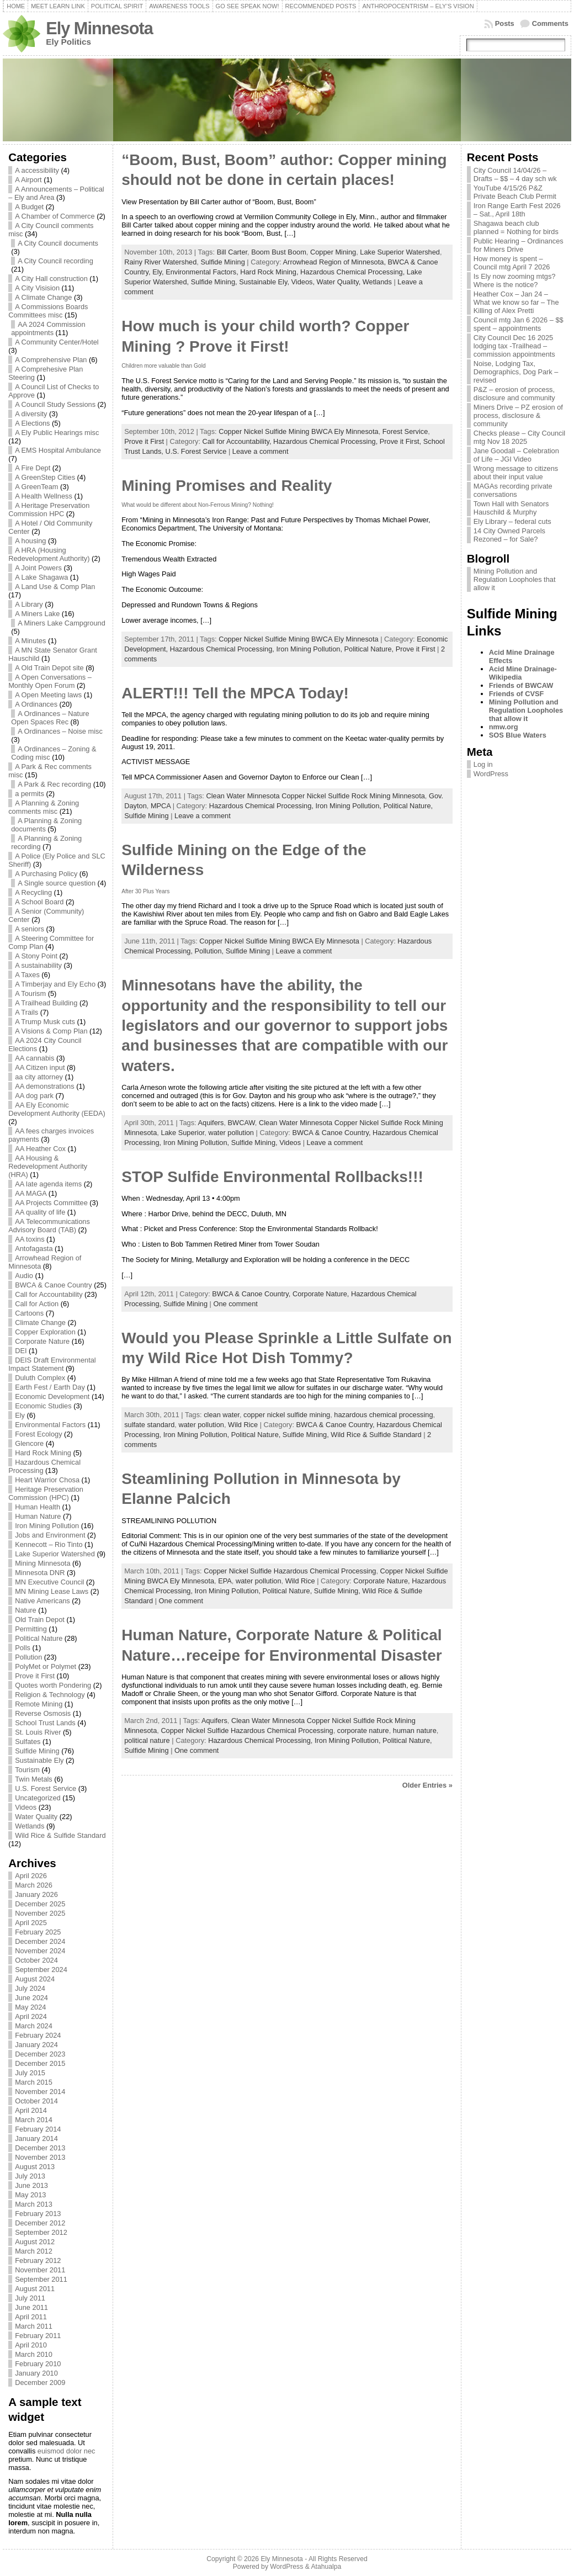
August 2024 (35, 1979)
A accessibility (37, 170)
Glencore (29, 1443)
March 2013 (33, 2204)
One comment (235, 1304)
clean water (222, 1415)
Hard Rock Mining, (270, 272)
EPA (225, 1581)
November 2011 (40, 2270)
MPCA (161, 806)
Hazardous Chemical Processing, (353, 272)
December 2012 (40, 2223)
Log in (483, 764)
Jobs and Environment (50, 1535)
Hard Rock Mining (43, 1453)
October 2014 (36, 2101)
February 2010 (38, 2364)
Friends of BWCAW (521, 685)
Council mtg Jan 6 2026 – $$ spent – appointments (519, 324)
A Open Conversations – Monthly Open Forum (50, 681)
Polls (22, 1648)
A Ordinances (36, 704)
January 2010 (36, 2373)
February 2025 (38, 1932)
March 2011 (33, 2326)
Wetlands (29, 1826)
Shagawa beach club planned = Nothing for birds (516, 227)
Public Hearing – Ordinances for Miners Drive (519, 245)
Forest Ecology (38, 1434)
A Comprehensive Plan (51, 360)
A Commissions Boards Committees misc (48, 311)
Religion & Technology (49, 1694)
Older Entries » (427, 1785)
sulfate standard (149, 1424)
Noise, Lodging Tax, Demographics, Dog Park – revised (516, 371)
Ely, (159, 272)
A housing (30, 541)
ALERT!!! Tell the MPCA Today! (235, 693)
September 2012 (41, 2232)
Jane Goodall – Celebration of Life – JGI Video (516, 455)
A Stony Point (36, 956)
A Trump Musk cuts (45, 1021)
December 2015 (40, 2063)
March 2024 (33, 2026)
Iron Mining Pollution (47, 1526)
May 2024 (30, 2007)
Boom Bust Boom (278, 252)
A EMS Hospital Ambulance (58, 450)
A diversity (31, 414)
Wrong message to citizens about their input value (516, 472)
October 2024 (36, 1960)
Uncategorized (38, 1798)
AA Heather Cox (40, 1148)
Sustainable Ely (39, 1760)
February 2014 (38, 2129)
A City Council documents (58, 243)
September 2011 (41, 2279)
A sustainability (38, 965)
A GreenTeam (36, 487)
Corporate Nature (42, 1341)
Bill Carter (232, 252)
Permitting (31, 1629)
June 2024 (31, 1998)
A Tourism (30, 993)
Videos (25, 1807)
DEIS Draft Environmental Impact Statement (52, 1364)
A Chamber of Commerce (54, 216)
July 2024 (30, 1988)
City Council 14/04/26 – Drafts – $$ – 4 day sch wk (515, 174)
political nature (147, 1740)
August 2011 (35, 2289)
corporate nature (363, 1730)
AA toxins (29, 1239)
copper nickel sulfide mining (286, 1415)
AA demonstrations (44, 1086)
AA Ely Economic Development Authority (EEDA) (56, 1109)
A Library (29, 604)
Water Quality (36, 1816)
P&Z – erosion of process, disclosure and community (514, 393)
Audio (24, 1275)
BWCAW (241, 1123)
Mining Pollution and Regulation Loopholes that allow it (515, 579)
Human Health (37, 1507)
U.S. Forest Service (45, 1788)
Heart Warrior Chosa (47, 1480)
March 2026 (33, 1885)
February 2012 (38, 2260)
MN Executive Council (49, 1582)
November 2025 (40, 1913)
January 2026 (36, 1894)
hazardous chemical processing (383, 1415)
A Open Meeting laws (48, 695)
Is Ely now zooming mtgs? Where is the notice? (515, 280)
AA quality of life (40, 1212)
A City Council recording (55, 261)
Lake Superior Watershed (55, 1554)
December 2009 (40, 2382)
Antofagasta (33, 1248)
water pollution (231, 1132)
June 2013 (31, 2185)
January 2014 (36, 2138)
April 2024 (31, 2016)
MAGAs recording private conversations (513, 490)
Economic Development (52, 1396)
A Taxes (27, 975)
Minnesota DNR (40, 1572)
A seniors (29, 929)
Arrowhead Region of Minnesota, (335, 262)
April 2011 (31, 2317)
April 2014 (31, 2110)
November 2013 (40, 2157)
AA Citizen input (40, 1067)
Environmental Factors (50, 1424)
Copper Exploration (45, 1332)
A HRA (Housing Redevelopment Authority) (48, 554)
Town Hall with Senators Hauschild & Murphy (511, 508)
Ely (20, 1415)
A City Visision (37, 288)
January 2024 (36, 2044)
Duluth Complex (40, 1378)
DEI (20, 1351)
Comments (550, 23)
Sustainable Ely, (265, 282)
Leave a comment (260, 451)
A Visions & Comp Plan (51, 1031)
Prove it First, (401, 441)
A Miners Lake (37, 613)
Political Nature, (370, 649)
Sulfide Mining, (215, 282)
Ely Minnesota (99, 28)
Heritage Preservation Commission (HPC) (45, 1493)
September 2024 (41, 1969)
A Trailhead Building (46, 1003)
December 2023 (40, 2054)
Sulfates (27, 1741)
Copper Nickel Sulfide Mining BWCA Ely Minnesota (298, 431)
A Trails (26, 1012)
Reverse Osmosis (43, 1713)
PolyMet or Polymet (45, 1666)
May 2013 (30, 2195)
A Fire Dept (32, 468)
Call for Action (37, 1304)
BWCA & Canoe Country (53, 1285)
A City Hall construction (51, 278)
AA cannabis (34, 1058)
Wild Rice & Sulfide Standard (60, 1835)
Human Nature (38, 1516)
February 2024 (38, 2035)
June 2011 (31, 2307)
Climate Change (40, 1322)
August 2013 (35, 2166)
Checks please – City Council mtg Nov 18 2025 (519, 437)
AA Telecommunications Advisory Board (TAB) (49, 1225)
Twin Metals (33, 1779)
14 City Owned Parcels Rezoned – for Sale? (509, 535)
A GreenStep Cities (45, 477)
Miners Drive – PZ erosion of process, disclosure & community (518, 415)
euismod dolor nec (66, 2451)
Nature (25, 1610)
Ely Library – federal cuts (512, 521)
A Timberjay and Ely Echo (55, 984)
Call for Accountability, (238, 441)
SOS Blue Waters (517, 735)
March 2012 (33, 2251)
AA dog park (34, 1095)
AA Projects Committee (51, 1203)
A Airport (28, 180)
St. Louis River (38, 1732)
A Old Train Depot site (49, 668)
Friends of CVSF (516, 694)
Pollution (28, 1657)
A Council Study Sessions (55, 404)
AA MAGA (30, 1193)
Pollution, (210, 951)
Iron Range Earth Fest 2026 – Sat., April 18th (517, 210)
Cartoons (29, 1313)
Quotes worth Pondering (53, 1685)
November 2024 (40, 1951)
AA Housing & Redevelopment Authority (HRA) (47, 1166)
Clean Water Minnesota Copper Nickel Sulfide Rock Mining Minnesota (315, 796)
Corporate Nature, (322, 1294)
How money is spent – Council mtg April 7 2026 (512, 263)
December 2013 (40, 2148)
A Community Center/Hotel (57, 342)
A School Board (39, 902)
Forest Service (405, 431)
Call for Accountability (48, 1294)
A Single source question (56, 883)
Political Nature (38, 1638)
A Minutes (30, 641)
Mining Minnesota (42, 1563)
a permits (29, 793)
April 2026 (31, 1876)
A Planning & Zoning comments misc (43, 807)
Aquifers (211, 1123)
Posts (504, 23)
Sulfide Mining (37, 1751)
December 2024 (40, 1941)
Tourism (27, 1770)
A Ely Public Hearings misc (57, 432)
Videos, (304, 282)
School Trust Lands (45, 1723)
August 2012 (35, 2242)
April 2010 (31, 2345)
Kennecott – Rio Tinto (48, 1544)
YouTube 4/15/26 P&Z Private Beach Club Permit (515, 192)
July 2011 (30, 2298)
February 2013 (38, 2213)
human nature (415, 1730)
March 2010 (33, 2354)
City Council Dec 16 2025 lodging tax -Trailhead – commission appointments (514, 345)
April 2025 (31, 1922)
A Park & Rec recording (54, 784)
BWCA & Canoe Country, (332, 1132)
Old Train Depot (40, 1619)
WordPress (491, 774)
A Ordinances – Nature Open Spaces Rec (50, 717)
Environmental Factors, (203, 272)
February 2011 (38, 2335)
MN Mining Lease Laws (51, 1591)
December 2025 (40, 1904)
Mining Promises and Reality (226, 485)
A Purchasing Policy (46, 874)
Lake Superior (182, 1132)
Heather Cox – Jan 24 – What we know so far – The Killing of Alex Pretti (516, 302)
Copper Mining (333, 252)
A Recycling (33, 892)
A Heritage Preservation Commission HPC (48, 509)
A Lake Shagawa (41, 577)
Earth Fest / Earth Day (50, 1387)
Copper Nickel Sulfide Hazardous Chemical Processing (290, 1571)
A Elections (32, 423)
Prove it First (35, 1676)
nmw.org (503, 727)
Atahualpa (326, 2566)
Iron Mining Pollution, (310, 649)
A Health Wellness (43, 496)
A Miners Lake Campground (61, 623)
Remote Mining (38, 1704)
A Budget (29, 207)
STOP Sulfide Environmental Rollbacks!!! (272, 1176)
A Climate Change (43, 297)
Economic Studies (43, 1406)
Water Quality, (340, 282)
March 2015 (33, 2082)
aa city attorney (39, 1077)
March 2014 (33, 2120)
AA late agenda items (48, 1184)
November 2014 (40, 2091)
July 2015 (30, 2073)
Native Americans (42, 1601)
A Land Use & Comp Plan (55, 586)
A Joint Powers (38, 568)
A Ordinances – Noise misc (60, 731)
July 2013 (30, 2176)
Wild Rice (243, 1424)
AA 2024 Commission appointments (48, 328)
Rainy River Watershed (160, 262)
